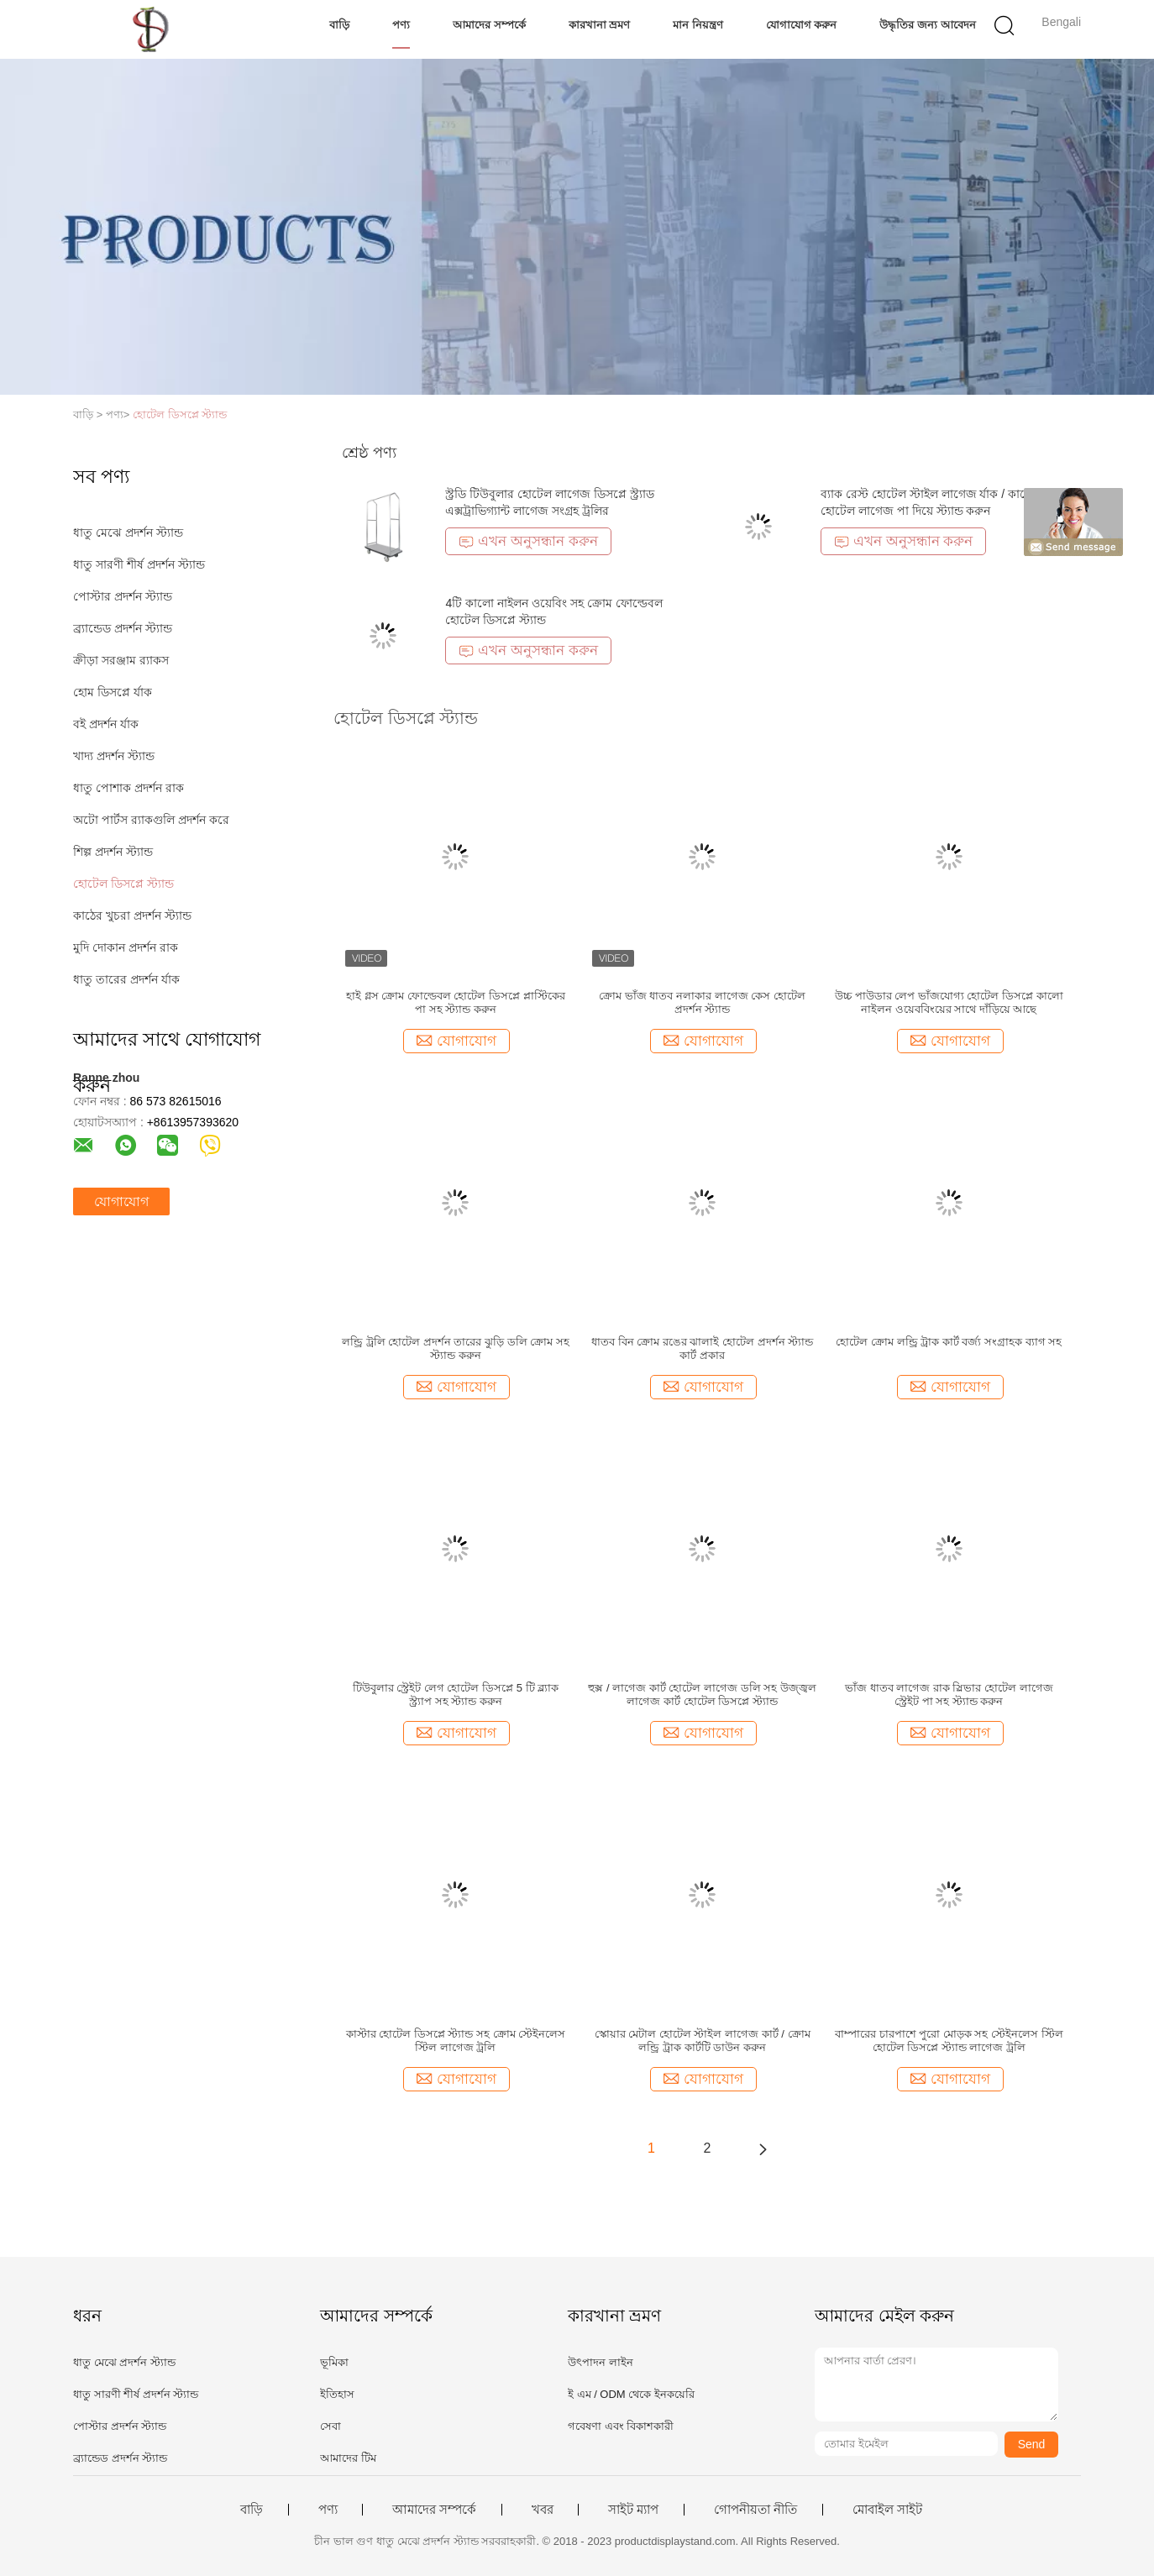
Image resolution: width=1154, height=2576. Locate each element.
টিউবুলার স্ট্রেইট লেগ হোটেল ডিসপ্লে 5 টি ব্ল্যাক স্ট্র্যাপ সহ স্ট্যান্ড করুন (456, 1694)
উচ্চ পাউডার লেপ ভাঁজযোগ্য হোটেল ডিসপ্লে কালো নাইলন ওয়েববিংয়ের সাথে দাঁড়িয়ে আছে (949, 1002)
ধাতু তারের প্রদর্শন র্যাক (126, 979)
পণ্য (401, 24)
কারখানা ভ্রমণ (600, 24)
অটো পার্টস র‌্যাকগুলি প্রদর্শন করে (151, 819)
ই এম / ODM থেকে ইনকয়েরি (631, 2394)
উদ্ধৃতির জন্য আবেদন (927, 24)
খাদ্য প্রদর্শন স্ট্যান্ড (114, 756)
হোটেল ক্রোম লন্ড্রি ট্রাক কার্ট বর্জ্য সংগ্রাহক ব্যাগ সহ (949, 1341)
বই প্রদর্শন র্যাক (106, 724)
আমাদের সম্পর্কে (489, 24)
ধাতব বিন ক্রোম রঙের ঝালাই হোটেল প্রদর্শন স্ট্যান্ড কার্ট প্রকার (702, 1348)
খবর (542, 2510)
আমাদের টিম (348, 2458)
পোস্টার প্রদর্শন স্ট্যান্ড (122, 596)
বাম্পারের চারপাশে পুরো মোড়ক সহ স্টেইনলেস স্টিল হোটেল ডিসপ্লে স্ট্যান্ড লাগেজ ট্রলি (949, 2041)
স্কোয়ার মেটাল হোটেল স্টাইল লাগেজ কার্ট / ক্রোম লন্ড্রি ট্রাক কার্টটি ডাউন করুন (702, 2041)
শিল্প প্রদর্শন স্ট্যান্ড (113, 851)
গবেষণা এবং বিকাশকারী (621, 2426)
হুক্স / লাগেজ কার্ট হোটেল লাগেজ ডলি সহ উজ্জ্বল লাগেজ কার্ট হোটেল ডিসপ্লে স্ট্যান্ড (702, 1694)
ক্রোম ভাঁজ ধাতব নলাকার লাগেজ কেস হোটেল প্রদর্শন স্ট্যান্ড (702, 1002)
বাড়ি (339, 24)
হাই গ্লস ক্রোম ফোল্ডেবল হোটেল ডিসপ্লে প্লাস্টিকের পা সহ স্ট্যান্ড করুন (455, 1002)
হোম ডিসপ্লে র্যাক (112, 692)
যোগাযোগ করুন (801, 24)
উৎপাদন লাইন (600, 2362)
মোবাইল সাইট (887, 2510)
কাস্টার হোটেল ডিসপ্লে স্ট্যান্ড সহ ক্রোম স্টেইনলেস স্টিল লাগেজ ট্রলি (456, 2041)
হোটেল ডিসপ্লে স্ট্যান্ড (180, 414)
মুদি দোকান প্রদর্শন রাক (125, 947)
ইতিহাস (337, 2394)
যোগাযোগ (121, 1201)
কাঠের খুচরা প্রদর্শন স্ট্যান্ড (132, 915)
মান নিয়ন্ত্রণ (698, 24)
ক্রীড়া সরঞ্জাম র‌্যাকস (121, 660)
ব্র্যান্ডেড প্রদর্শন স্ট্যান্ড (122, 628)
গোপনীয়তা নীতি (755, 2510)
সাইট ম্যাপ (633, 2510)
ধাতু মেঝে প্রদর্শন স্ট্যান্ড (128, 532)
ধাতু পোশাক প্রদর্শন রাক (128, 788)
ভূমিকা (334, 2362)
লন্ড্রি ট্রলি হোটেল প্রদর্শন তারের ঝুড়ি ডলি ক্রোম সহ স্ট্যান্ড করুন (455, 1348)
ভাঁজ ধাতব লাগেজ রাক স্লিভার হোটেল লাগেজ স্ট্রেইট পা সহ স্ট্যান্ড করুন (949, 1694)
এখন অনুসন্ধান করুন (528, 541)
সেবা (330, 2426)
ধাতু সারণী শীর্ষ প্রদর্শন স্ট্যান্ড (139, 564)
